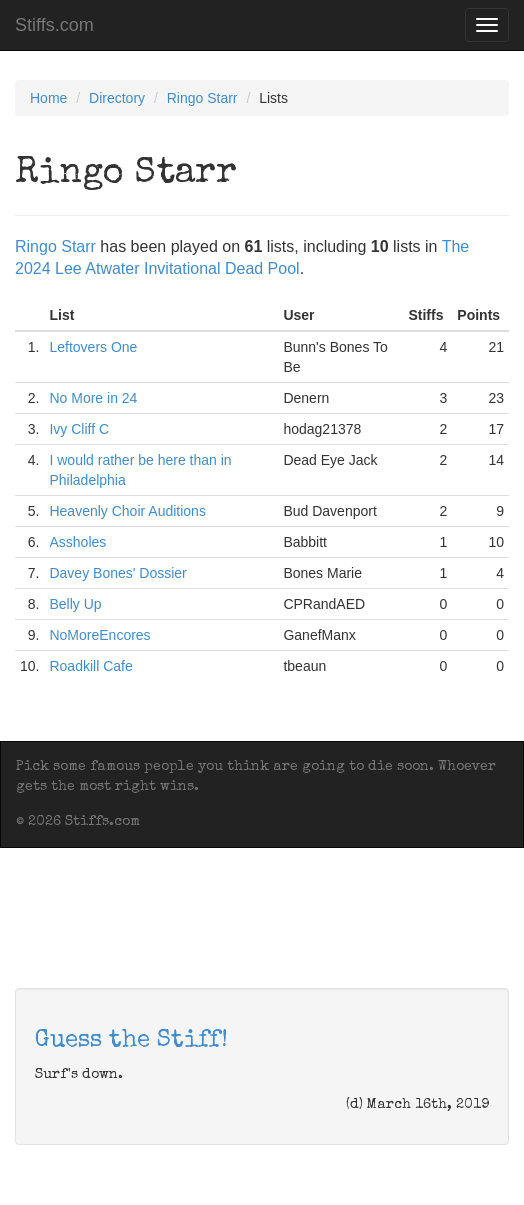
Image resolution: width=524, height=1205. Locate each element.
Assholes (77, 542)
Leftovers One (93, 347)
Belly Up (75, 604)
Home (48, 98)
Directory (117, 98)
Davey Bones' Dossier (117, 573)
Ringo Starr (202, 98)
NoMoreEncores (99, 635)
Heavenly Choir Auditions (127, 511)
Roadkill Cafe (90, 666)
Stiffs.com (54, 25)
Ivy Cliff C (79, 429)
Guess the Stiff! (131, 1041)
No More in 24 (93, 398)
